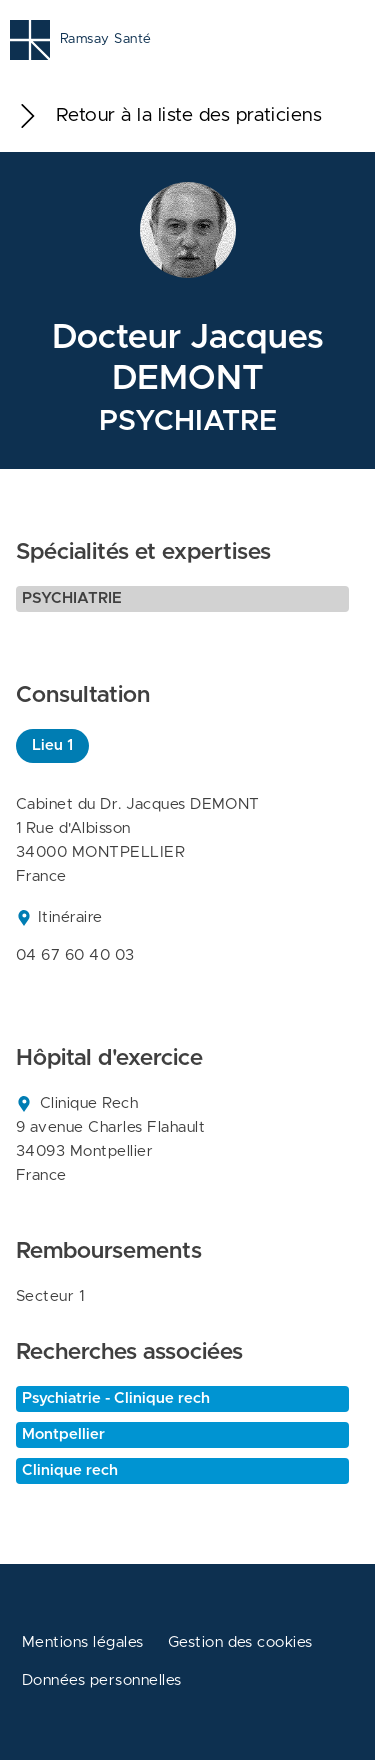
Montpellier (63, 1434)
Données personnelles (102, 1680)
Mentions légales (83, 1642)
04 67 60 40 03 (75, 955)
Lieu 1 (52, 745)
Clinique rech (70, 1470)
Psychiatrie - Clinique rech (116, 1398)
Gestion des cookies (240, 1642)
